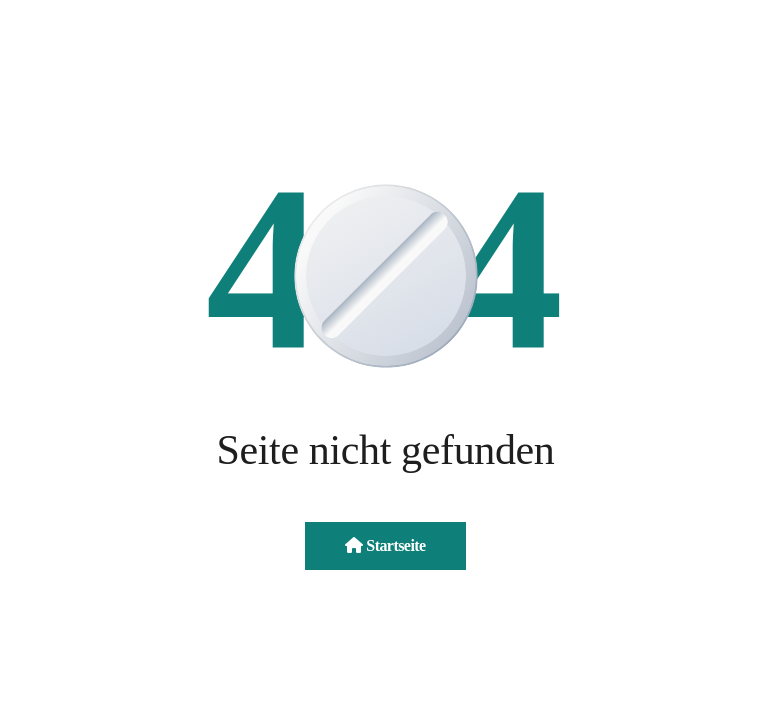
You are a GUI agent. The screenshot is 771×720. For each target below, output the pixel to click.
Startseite (385, 545)
